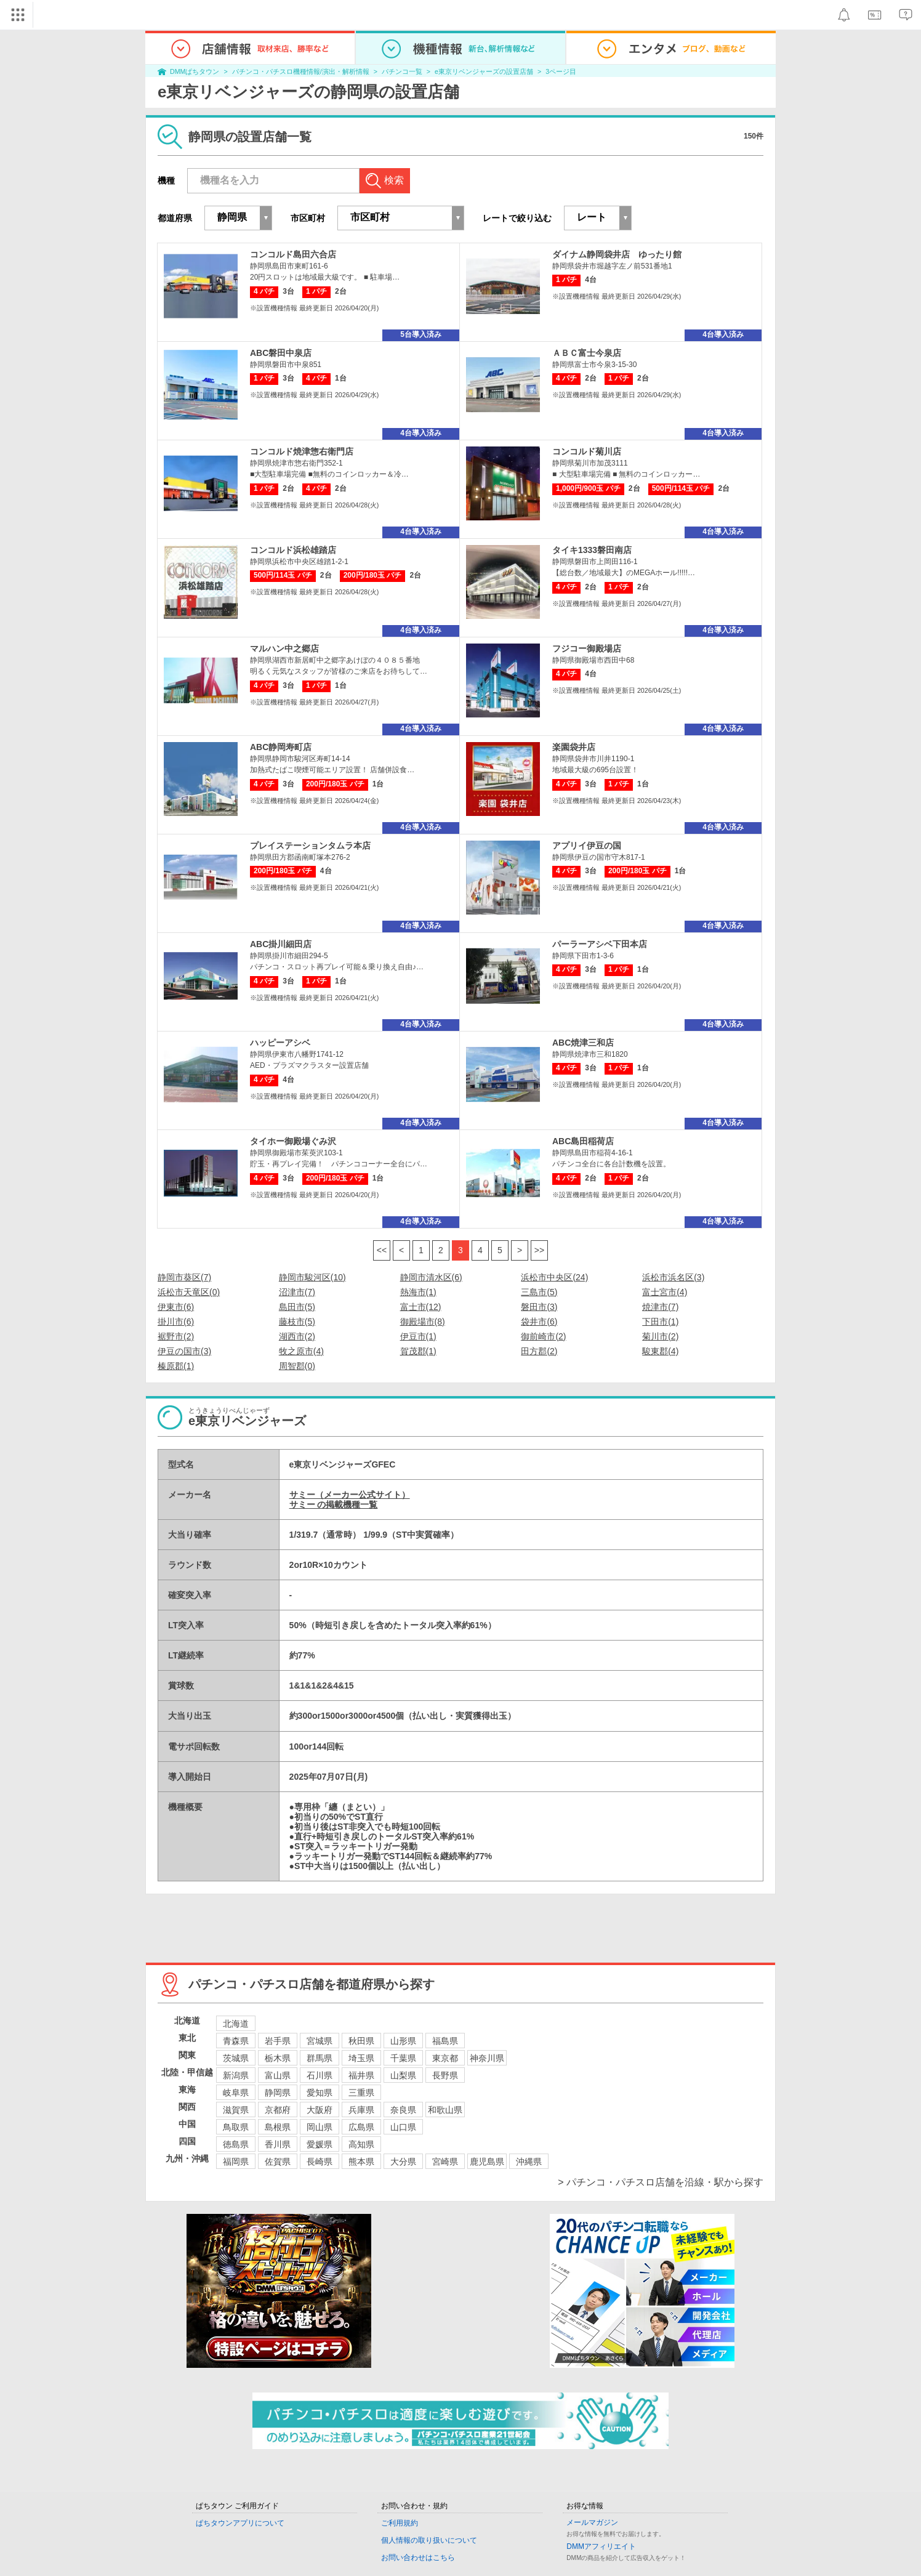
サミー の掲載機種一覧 (333, 1504)
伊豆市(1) (418, 1336)
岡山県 (319, 2127)
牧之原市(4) (301, 1351)
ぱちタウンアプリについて (240, 2523)
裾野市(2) (176, 1336)
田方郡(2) (539, 1351)
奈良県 (403, 2110)
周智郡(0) (297, 1366)
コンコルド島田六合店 (293, 254)
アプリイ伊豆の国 (586, 845)
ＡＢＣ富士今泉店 (586, 353)
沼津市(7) (297, 1292)
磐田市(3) (539, 1306)
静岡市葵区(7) (184, 1277)
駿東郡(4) (660, 1351)
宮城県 (319, 2041)
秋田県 (361, 2041)
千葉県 (403, 2058)
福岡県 (236, 2161)
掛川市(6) (176, 1321)
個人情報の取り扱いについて (429, 2540)
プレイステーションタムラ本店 (310, 845)
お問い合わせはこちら (418, 2557)
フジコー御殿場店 (586, 648)
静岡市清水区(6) (431, 1277)
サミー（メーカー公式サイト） (349, 1495)
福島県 (445, 2041)
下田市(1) (660, 1321)
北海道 (236, 2024)
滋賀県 (236, 2110)
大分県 (403, 2161)
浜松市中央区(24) (554, 1277)
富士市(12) (420, 1306)
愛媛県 (319, 2144)
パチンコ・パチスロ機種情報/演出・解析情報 (300, 71)
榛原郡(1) (176, 1366)
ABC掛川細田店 (281, 944)
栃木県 (278, 2058)
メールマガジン (592, 2522)
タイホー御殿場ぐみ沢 (293, 1141)
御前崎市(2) (543, 1336)
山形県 (403, 2041)
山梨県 (403, 2075)
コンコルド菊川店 (586, 451)
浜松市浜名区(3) (673, 1277)
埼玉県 (361, 2058)
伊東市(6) (176, 1306)
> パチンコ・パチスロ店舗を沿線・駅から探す (660, 2182)
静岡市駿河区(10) (312, 1277)
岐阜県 (236, 2093)
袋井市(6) (539, 1321)
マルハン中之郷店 (284, 648)
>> (539, 1250)
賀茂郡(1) (418, 1351)
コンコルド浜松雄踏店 (293, 550)
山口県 (403, 2127)
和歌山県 (445, 2110)
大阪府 (319, 2110)
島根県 (278, 2127)
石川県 (319, 2075)
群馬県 (319, 2058)
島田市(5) (297, 1306)
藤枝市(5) (297, 1321)
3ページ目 (560, 71)
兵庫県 (361, 2110)
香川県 (278, 2144)
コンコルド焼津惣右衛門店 (301, 451)
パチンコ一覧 (402, 71)
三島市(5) (539, 1292)
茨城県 (236, 2058)
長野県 (445, 2075)
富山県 (278, 2075)
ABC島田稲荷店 (583, 1141)
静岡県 (278, 2093)
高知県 (361, 2144)
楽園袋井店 (573, 747)
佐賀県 (278, 2161)
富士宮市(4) (664, 1292)
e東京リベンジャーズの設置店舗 (484, 71)
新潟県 (236, 2075)
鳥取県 (236, 2127)
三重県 (361, 2093)
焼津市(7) (660, 1306)
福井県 (361, 2075)
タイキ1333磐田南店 (592, 550)
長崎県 (319, 2161)
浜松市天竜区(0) (189, 1292)
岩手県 (278, 2041)
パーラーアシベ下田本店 (599, 944)
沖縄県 (529, 2161)
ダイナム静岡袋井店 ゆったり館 (617, 254)
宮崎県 (445, 2161)
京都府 (278, 2110)
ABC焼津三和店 (583, 1043)
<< (382, 1250)
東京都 (445, 2058)
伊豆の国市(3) (184, 1351)
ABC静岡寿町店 (281, 747)
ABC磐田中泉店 (281, 353)
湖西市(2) (297, 1336)
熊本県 (361, 2161)
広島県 (361, 2127)
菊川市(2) (660, 1336)
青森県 (236, 2041)
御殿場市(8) (422, 1321)
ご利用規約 (399, 2523)
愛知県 (319, 2093)
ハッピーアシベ (280, 1043)
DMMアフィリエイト (601, 2546)
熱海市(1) (418, 1292)
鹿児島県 (487, 2161)
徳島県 (236, 2144)
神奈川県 (487, 2058)
